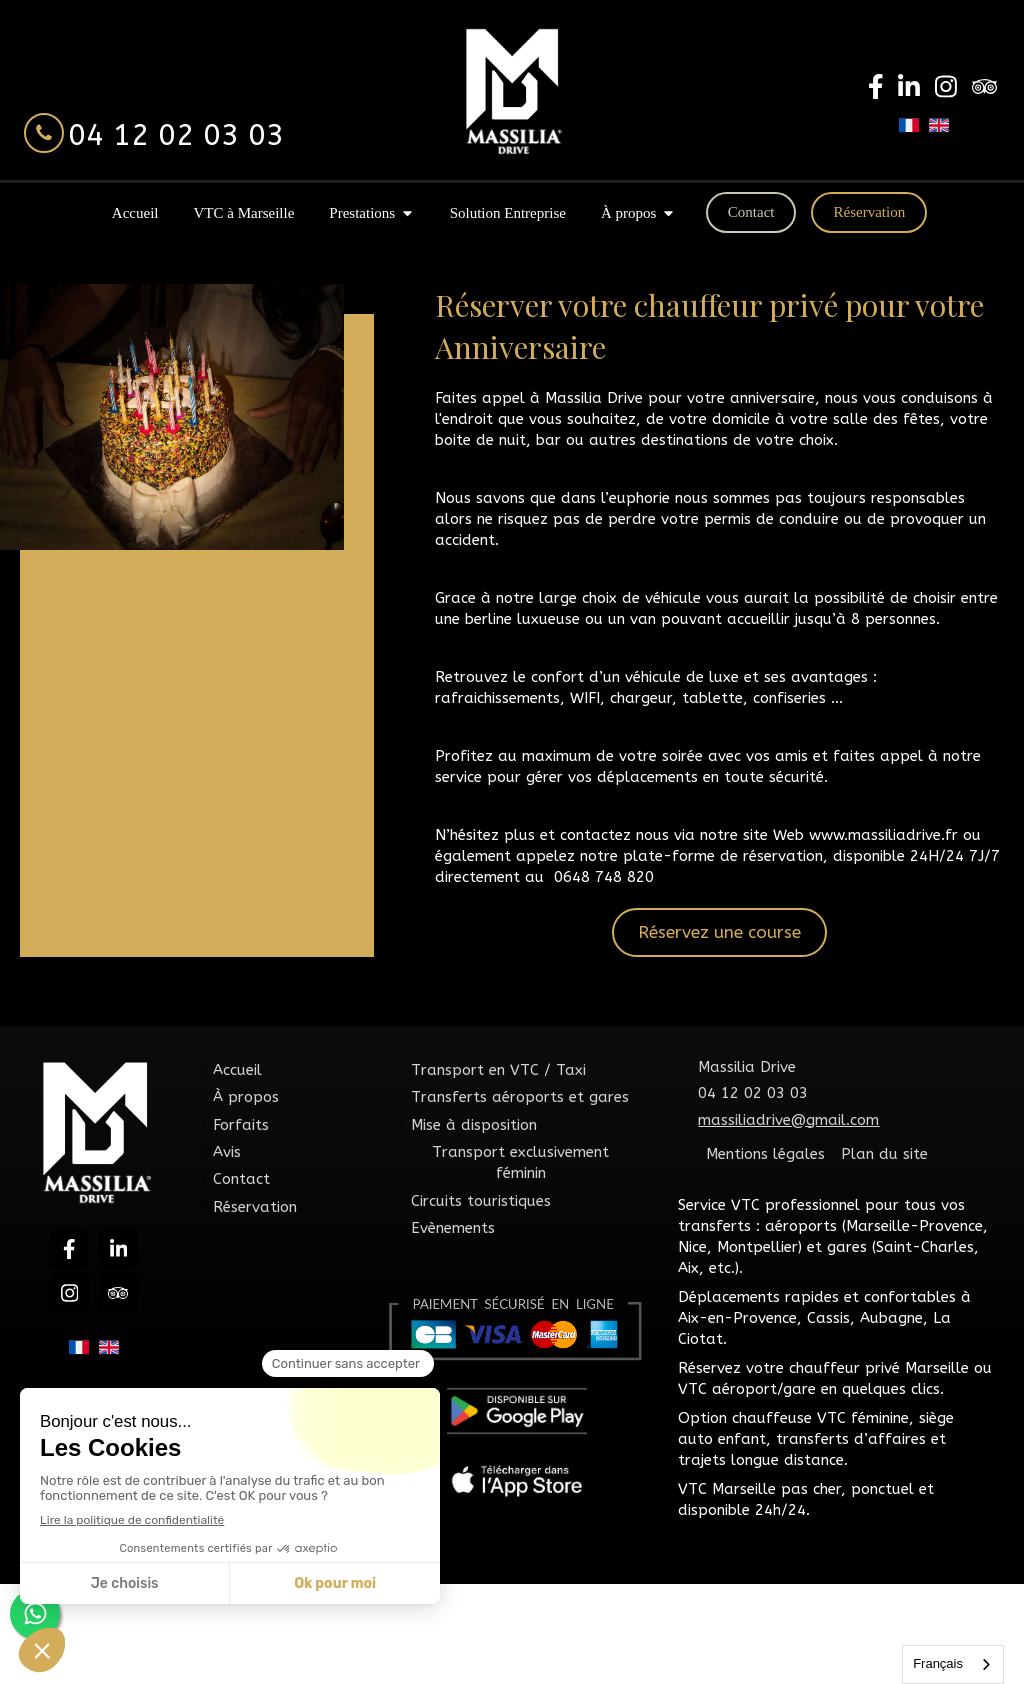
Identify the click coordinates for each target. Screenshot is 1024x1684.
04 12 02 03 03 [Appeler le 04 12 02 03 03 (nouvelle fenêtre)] (176, 135)
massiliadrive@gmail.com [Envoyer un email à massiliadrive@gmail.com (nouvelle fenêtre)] (788, 1120)
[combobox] (953, 1664)
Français (938, 1663)
